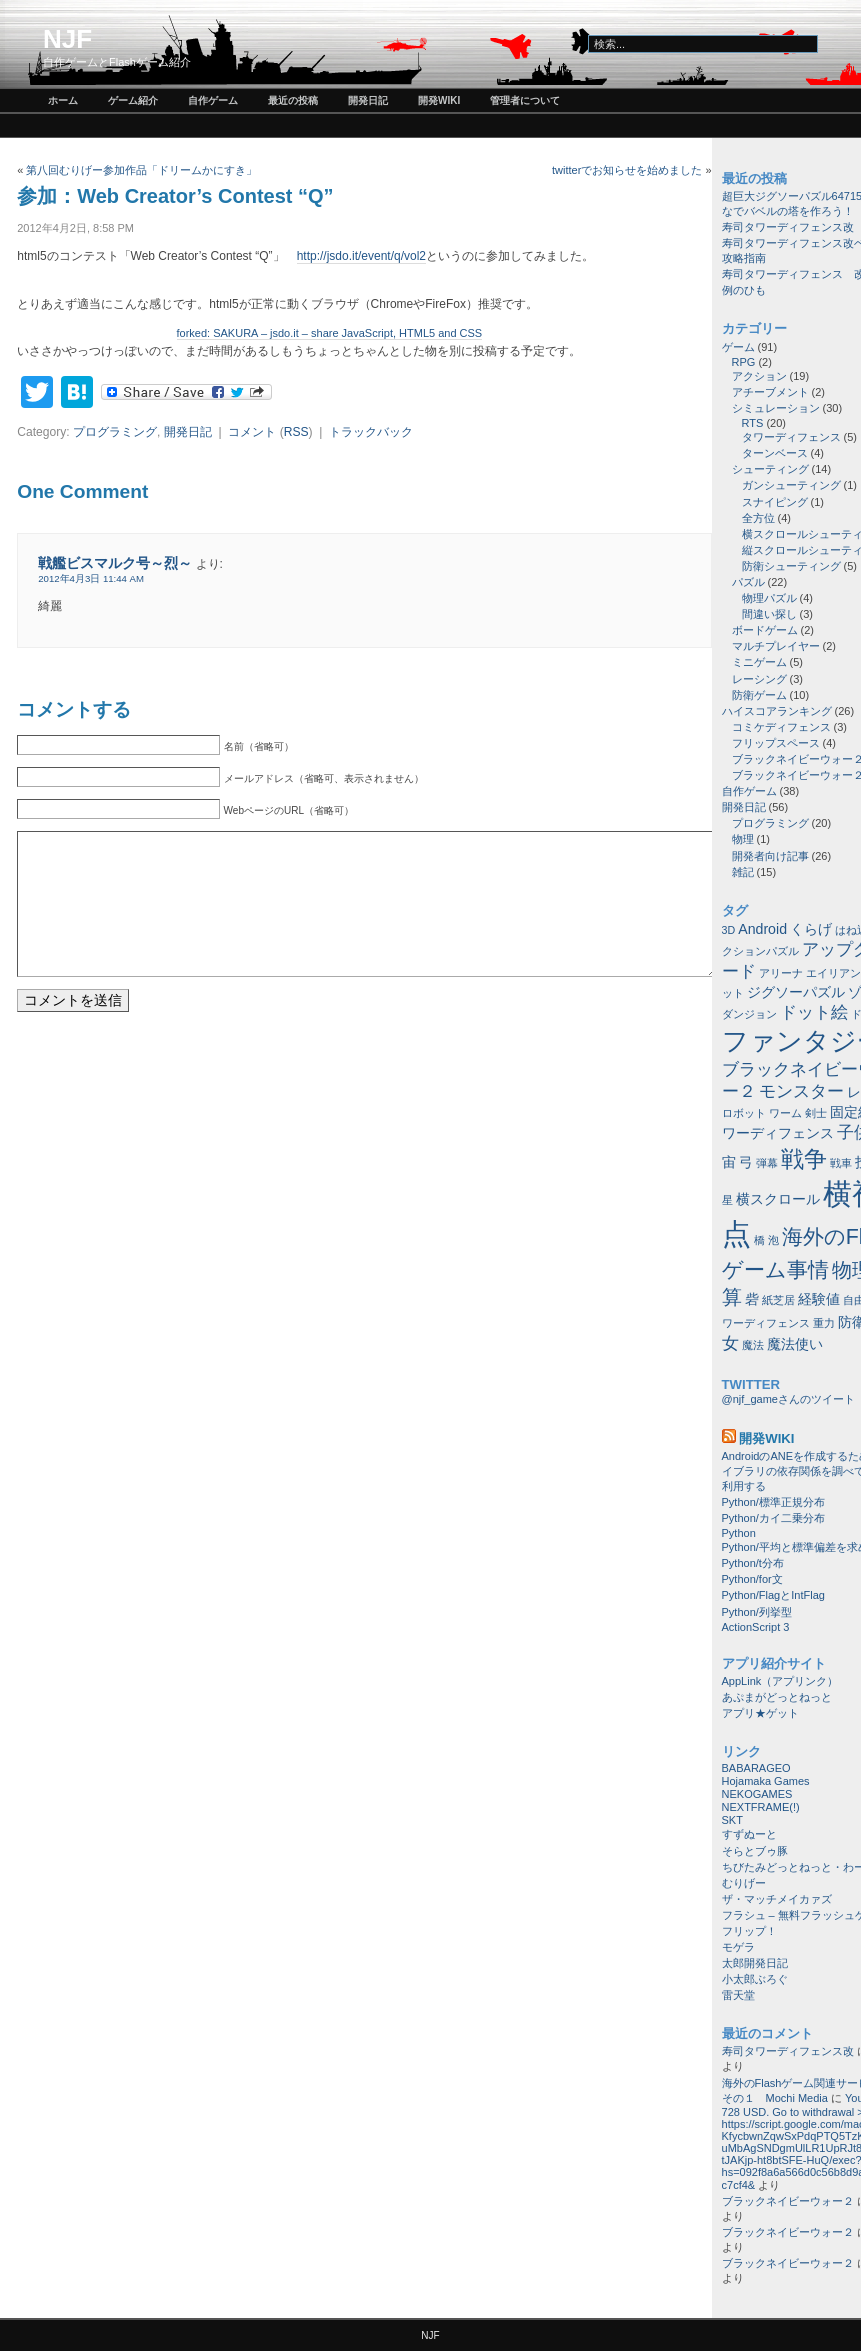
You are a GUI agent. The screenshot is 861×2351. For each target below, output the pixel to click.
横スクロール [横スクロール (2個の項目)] (778, 1199)
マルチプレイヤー (776, 646)
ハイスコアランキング (777, 711)
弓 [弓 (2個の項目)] (746, 1162)
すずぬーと (749, 1834)
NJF (67, 39)
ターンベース (775, 453)
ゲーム (738, 347)
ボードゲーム (765, 630)
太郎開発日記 (755, 1963)
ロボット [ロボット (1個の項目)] (744, 1113)
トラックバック (371, 432)
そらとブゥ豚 (755, 1851)
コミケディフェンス (781, 727)
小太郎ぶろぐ (755, 1979)
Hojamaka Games (766, 1781)
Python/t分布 (753, 1563)
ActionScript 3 (756, 1627)
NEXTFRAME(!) (761, 1807)
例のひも (744, 290)
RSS (296, 432)
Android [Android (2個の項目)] (762, 929)
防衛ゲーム (759, 695)
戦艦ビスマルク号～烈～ (115, 563)
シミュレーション (776, 408)
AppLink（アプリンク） (780, 1681)
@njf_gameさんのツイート (788, 1399)
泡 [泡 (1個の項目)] (773, 1240)
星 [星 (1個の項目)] (727, 1200)
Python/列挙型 (757, 1612)
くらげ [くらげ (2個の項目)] (811, 929)
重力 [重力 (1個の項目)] (824, 1323)
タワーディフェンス (791, 437)
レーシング (759, 679)
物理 (743, 839)
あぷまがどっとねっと (777, 1697)
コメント (252, 432)
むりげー (744, 1883)
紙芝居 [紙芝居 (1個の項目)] (778, 1300)
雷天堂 (738, 1995)
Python (739, 1533)
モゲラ (738, 1947)
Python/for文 (752, 1579)
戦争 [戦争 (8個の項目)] (804, 1159)
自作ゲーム (213, 100)
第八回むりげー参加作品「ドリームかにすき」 (141, 170)
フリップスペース (776, 743)
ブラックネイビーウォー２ (788, 2201)
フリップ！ (749, 1931)
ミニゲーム (759, 662)
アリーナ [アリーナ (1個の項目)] (781, 973)
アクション (759, 376)
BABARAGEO (756, 1768)
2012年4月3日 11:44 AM (91, 578)
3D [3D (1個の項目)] (729, 930)
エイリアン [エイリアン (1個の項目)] (833, 973)
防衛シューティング (791, 566)
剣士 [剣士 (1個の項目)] (816, 1113)
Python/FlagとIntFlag (773, 1595)
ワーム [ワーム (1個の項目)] (785, 1113)
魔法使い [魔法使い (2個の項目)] (795, 1344)
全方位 (758, 518)
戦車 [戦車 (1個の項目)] (841, 1163)
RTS (753, 423)
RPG (744, 362)
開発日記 (368, 100)
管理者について (525, 100)
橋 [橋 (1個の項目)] (759, 1240)
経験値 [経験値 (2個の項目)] (819, 1299)
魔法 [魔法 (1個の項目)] (753, 1345)
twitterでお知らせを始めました (627, 170)
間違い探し (769, 614)
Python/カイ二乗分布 (773, 1518)
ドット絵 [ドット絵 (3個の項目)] (814, 1012)
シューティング (770, 469)
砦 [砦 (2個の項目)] (752, 1299)
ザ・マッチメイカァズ (777, 1899)
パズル (748, 582)
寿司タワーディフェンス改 (788, 227)
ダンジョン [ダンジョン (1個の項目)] (749, 1014)
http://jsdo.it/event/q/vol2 (361, 256)
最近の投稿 (293, 100)
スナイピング (775, 502)
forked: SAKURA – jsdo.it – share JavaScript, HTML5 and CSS (330, 333)
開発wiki (439, 100)
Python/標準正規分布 (773, 1502)
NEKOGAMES (757, 1794)
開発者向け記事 (770, 856)
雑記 (743, 872)
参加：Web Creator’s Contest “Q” (175, 196)
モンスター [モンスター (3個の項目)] (801, 1091)
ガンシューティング (791, 485)
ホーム (63, 100)
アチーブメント (770, 392)
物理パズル (769, 598)
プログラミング (115, 432)
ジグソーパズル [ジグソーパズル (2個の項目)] (796, 992)
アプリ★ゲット (760, 1713)
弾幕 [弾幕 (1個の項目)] (767, 1163)
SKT (732, 1820)
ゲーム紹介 (133, 100)
